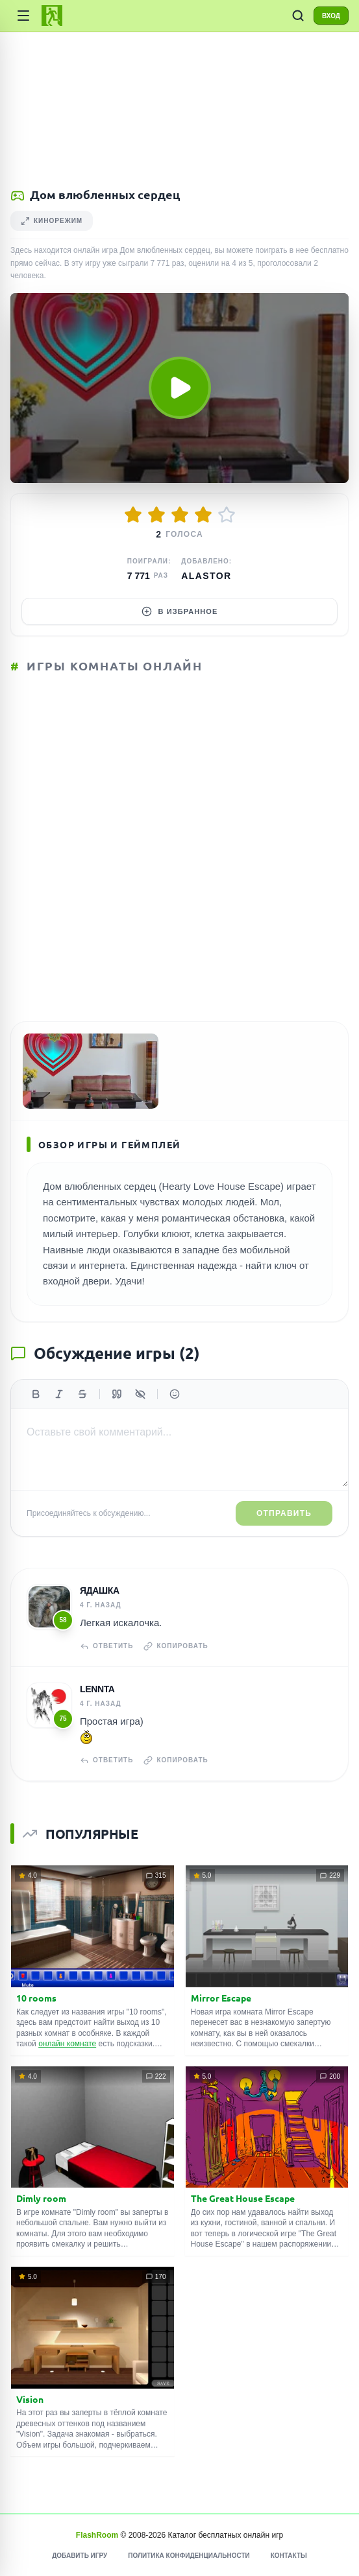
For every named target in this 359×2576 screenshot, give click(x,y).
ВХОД (331, 15)
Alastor (206, 576)
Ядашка (99, 1590)
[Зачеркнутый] (82, 1394)
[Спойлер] (140, 1394)
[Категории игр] (23, 16)
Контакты (289, 2555)
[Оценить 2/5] (156, 514)
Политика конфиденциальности (188, 2555)
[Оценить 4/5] (203, 514)
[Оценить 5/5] (226, 514)
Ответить (106, 1646)
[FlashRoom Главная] (52, 16)
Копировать (175, 1646)
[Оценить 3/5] (179, 514)
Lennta (97, 1689)
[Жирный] (36, 1394)
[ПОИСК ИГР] (298, 15)
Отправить (284, 1513)
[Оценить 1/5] (133, 514)
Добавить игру (79, 2555)
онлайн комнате (67, 2043)
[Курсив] (59, 1394)
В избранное (180, 611)
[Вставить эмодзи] (175, 1394)
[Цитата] (117, 1394)
